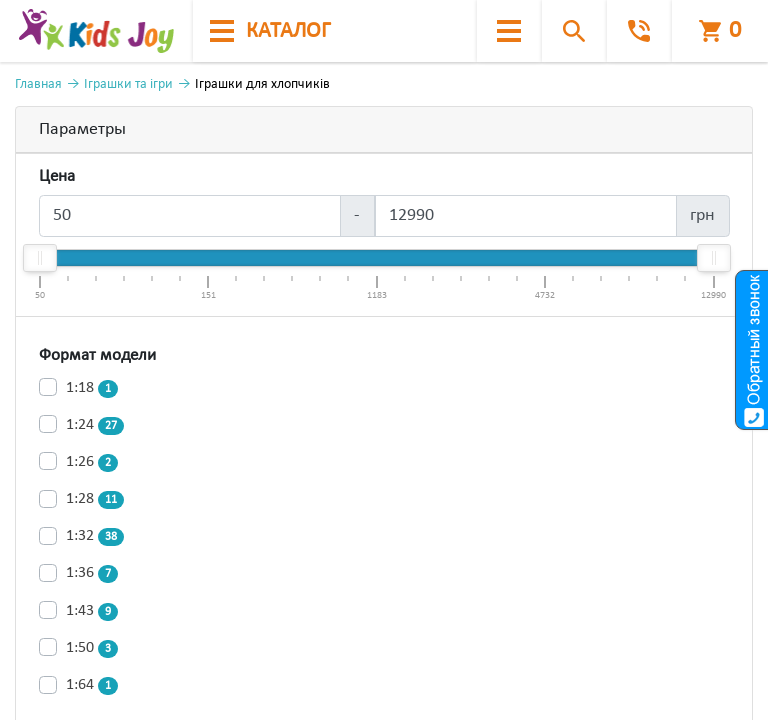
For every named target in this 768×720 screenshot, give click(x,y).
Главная (38, 84)
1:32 (95, 537)
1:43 (92, 612)
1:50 (92, 649)
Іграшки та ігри (128, 84)
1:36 (92, 574)
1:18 (92, 389)
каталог (270, 31)
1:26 (92, 463)
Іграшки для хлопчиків (262, 84)
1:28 (95, 500)
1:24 (95, 426)
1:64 (92, 686)
